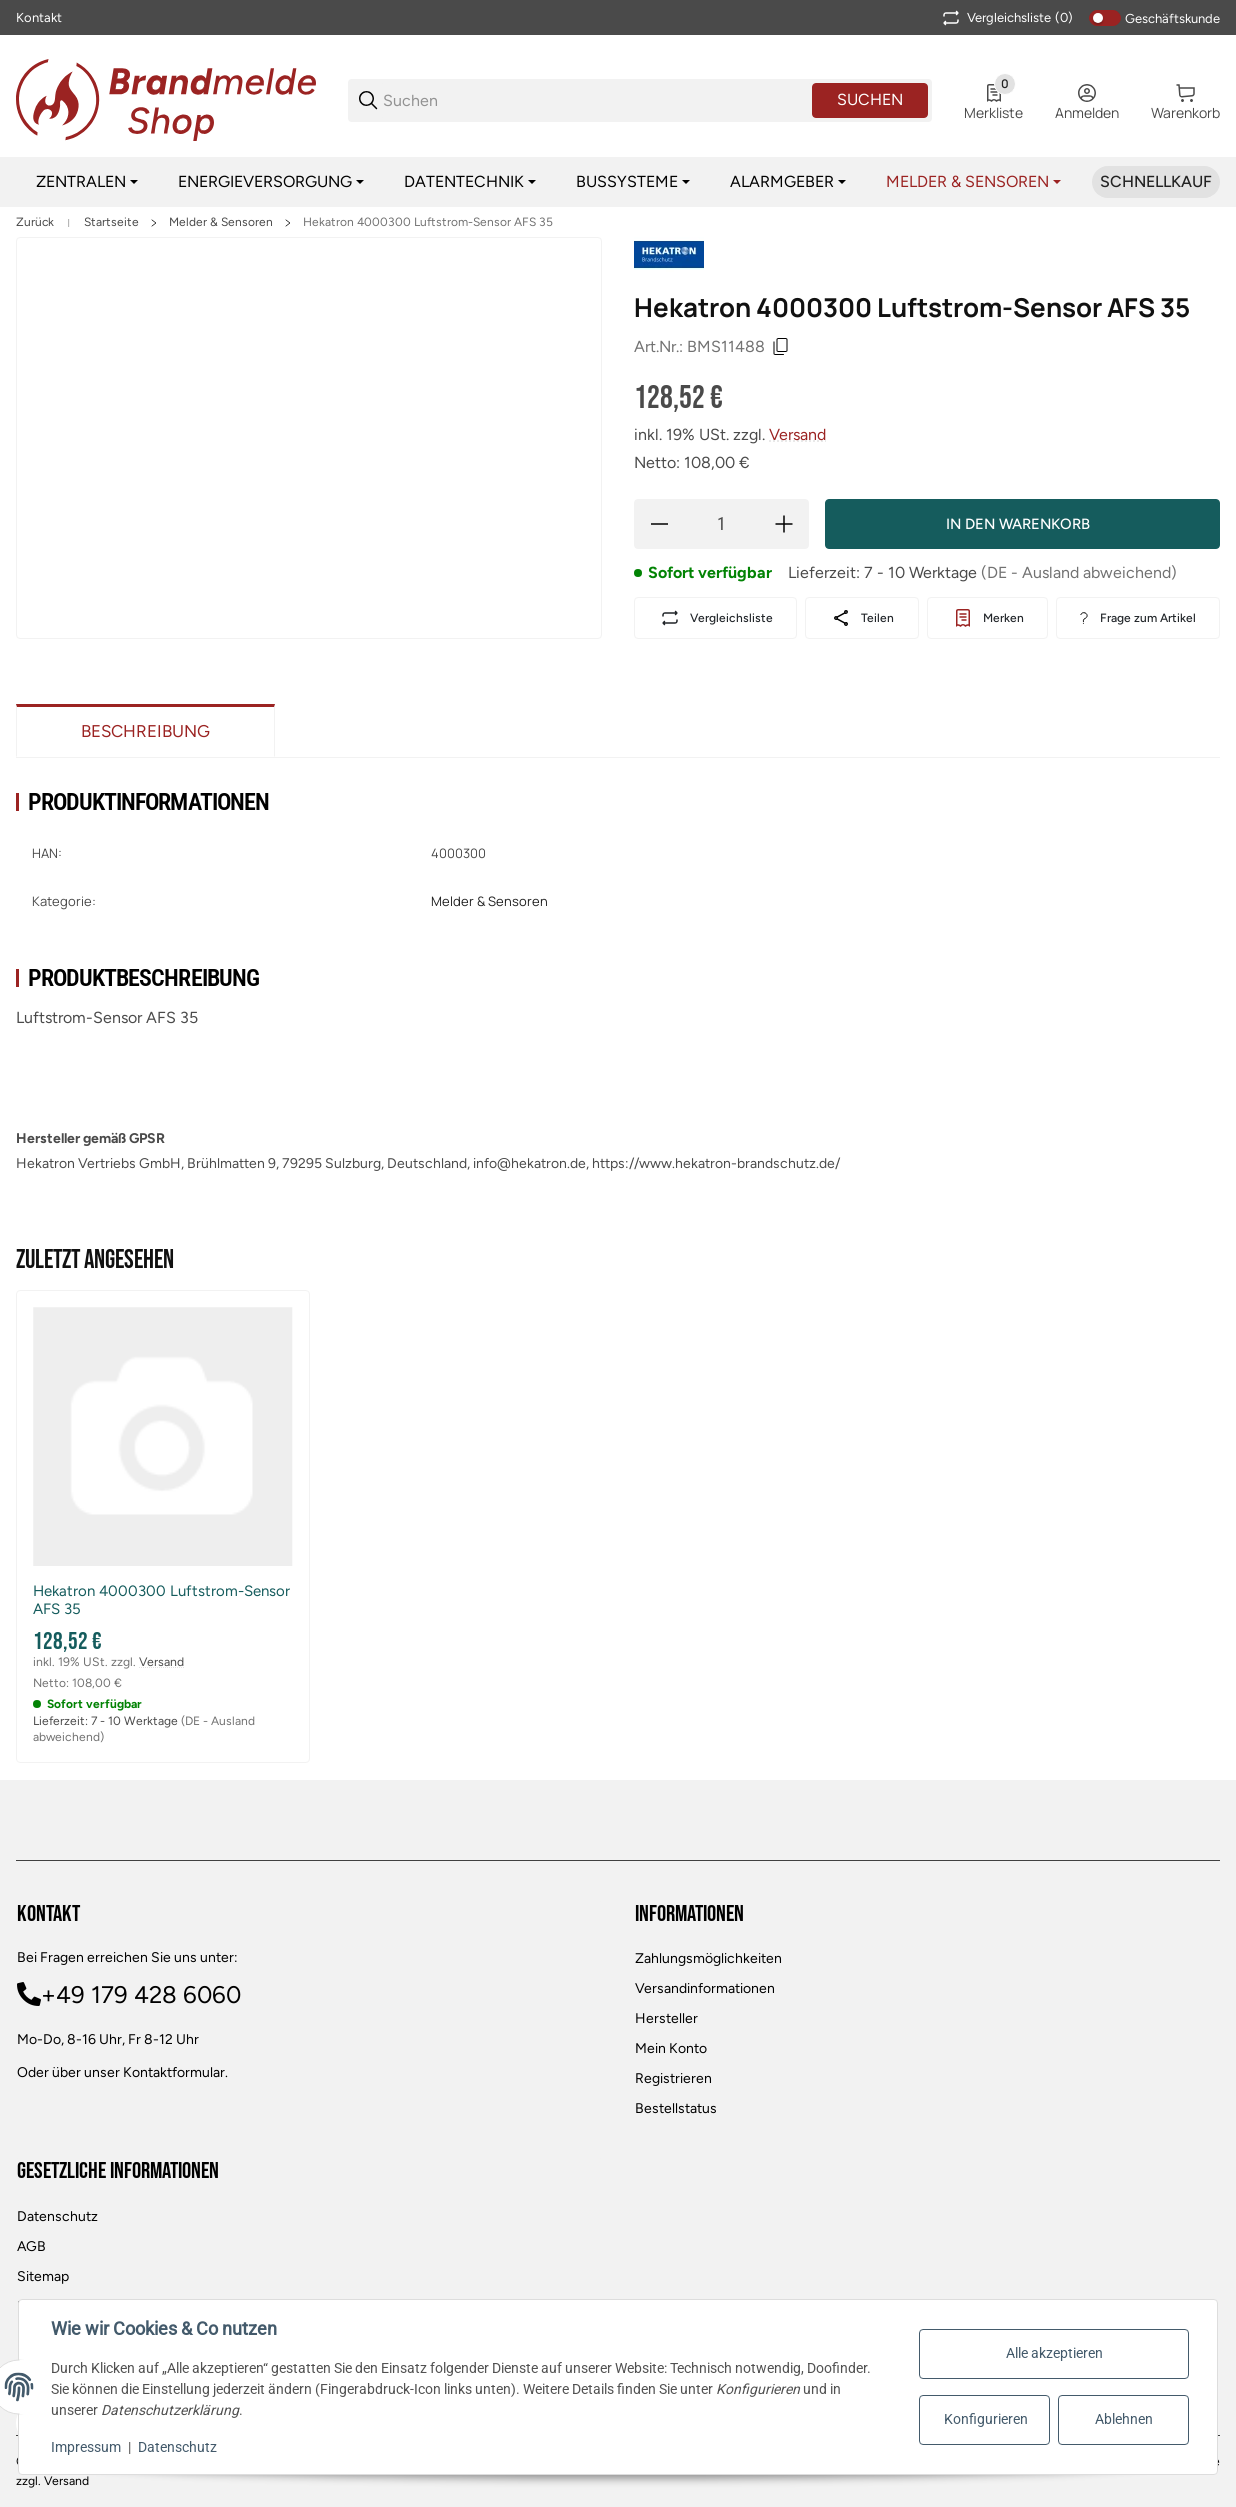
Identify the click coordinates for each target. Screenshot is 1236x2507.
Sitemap (43, 2276)
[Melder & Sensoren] (973, 182)
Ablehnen (1124, 2419)
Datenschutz (57, 2216)
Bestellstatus (676, 2108)
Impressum (86, 2447)
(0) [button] (1006, 18)
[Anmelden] (1087, 100)
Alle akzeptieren (1054, 2353)
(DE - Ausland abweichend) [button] (1079, 572)
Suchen (870, 99)
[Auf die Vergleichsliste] (715, 618)
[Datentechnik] (470, 182)
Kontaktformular (174, 2072)
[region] (618, 182)
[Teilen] (861, 618)
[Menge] (721, 524)
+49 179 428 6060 (141, 1994)
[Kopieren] (781, 347)
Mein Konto (671, 2048)
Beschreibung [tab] (145, 731)
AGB (31, 2246)
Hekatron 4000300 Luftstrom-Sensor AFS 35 (428, 222)
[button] (163, 1437)
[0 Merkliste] (993, 100)
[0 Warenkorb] (1185, 100)
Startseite (111, 222)
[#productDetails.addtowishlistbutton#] (987, 618)
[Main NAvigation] (618, 17)
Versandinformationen (705, 1988)
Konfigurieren (986, 2419)
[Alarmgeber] (788, 182)
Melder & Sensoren (221, 222)
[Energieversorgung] (271, 182)
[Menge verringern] (659, 524)
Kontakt (39, 17)
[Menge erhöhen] (784, 524)
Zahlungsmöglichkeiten (708, 1958)
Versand (797, 434)
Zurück (35, 222)
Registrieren (673, 2078)
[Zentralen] (87, 182)
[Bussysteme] (633, 182)
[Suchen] (596, 100)
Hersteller (666, 2018)
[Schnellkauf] (1156, 182)
